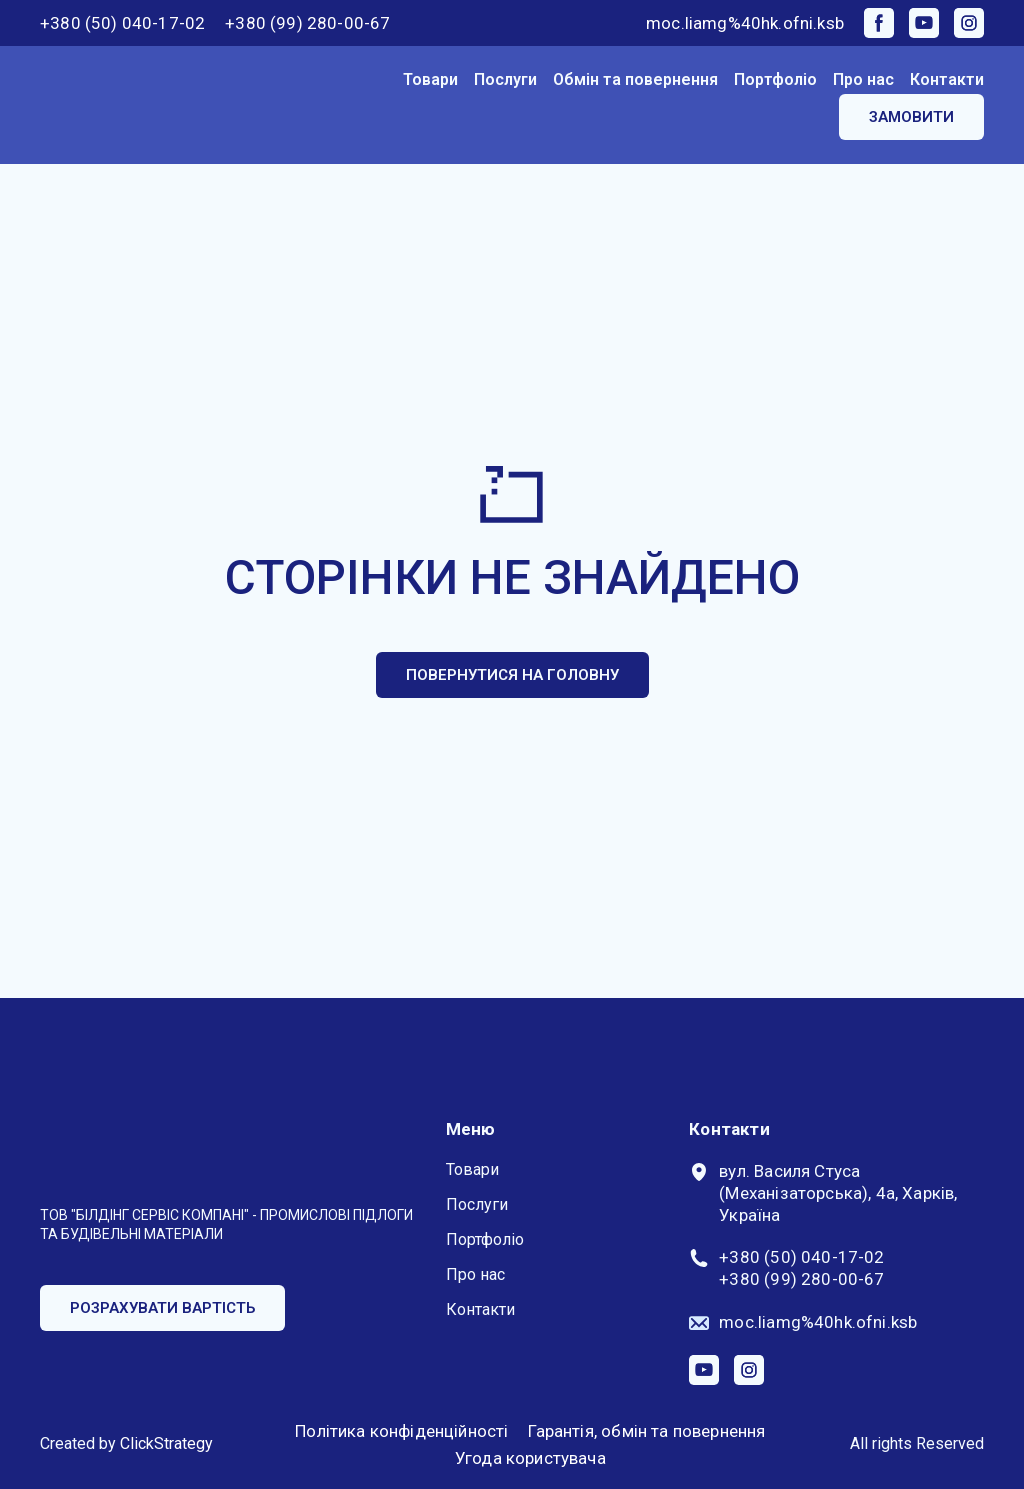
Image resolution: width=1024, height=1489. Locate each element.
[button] (879, 23)
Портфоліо (775, 79)
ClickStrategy (166, 1443)
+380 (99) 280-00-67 (307, 23)
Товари (430, 79)
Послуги (505, 79)
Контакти (947, 79)
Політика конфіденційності (401, 1431)
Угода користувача (530, 1458)
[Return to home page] (120, 105)
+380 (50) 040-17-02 (122, 23)
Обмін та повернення (635, 79)
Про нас (863, 79)
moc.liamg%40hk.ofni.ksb (745, 23)
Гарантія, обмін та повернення (646, 1431)
